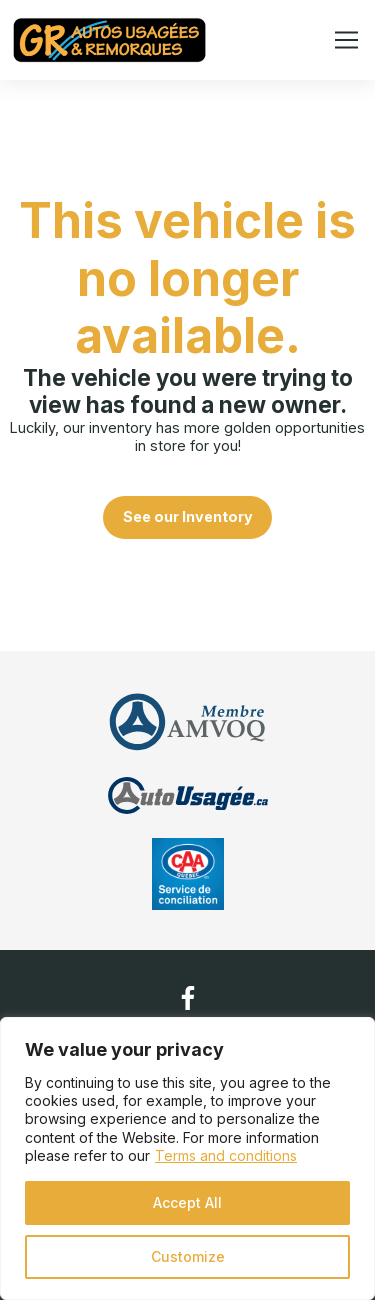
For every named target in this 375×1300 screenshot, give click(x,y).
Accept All (187, 1202)
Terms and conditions (226, 1155)
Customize (188, 1256)
